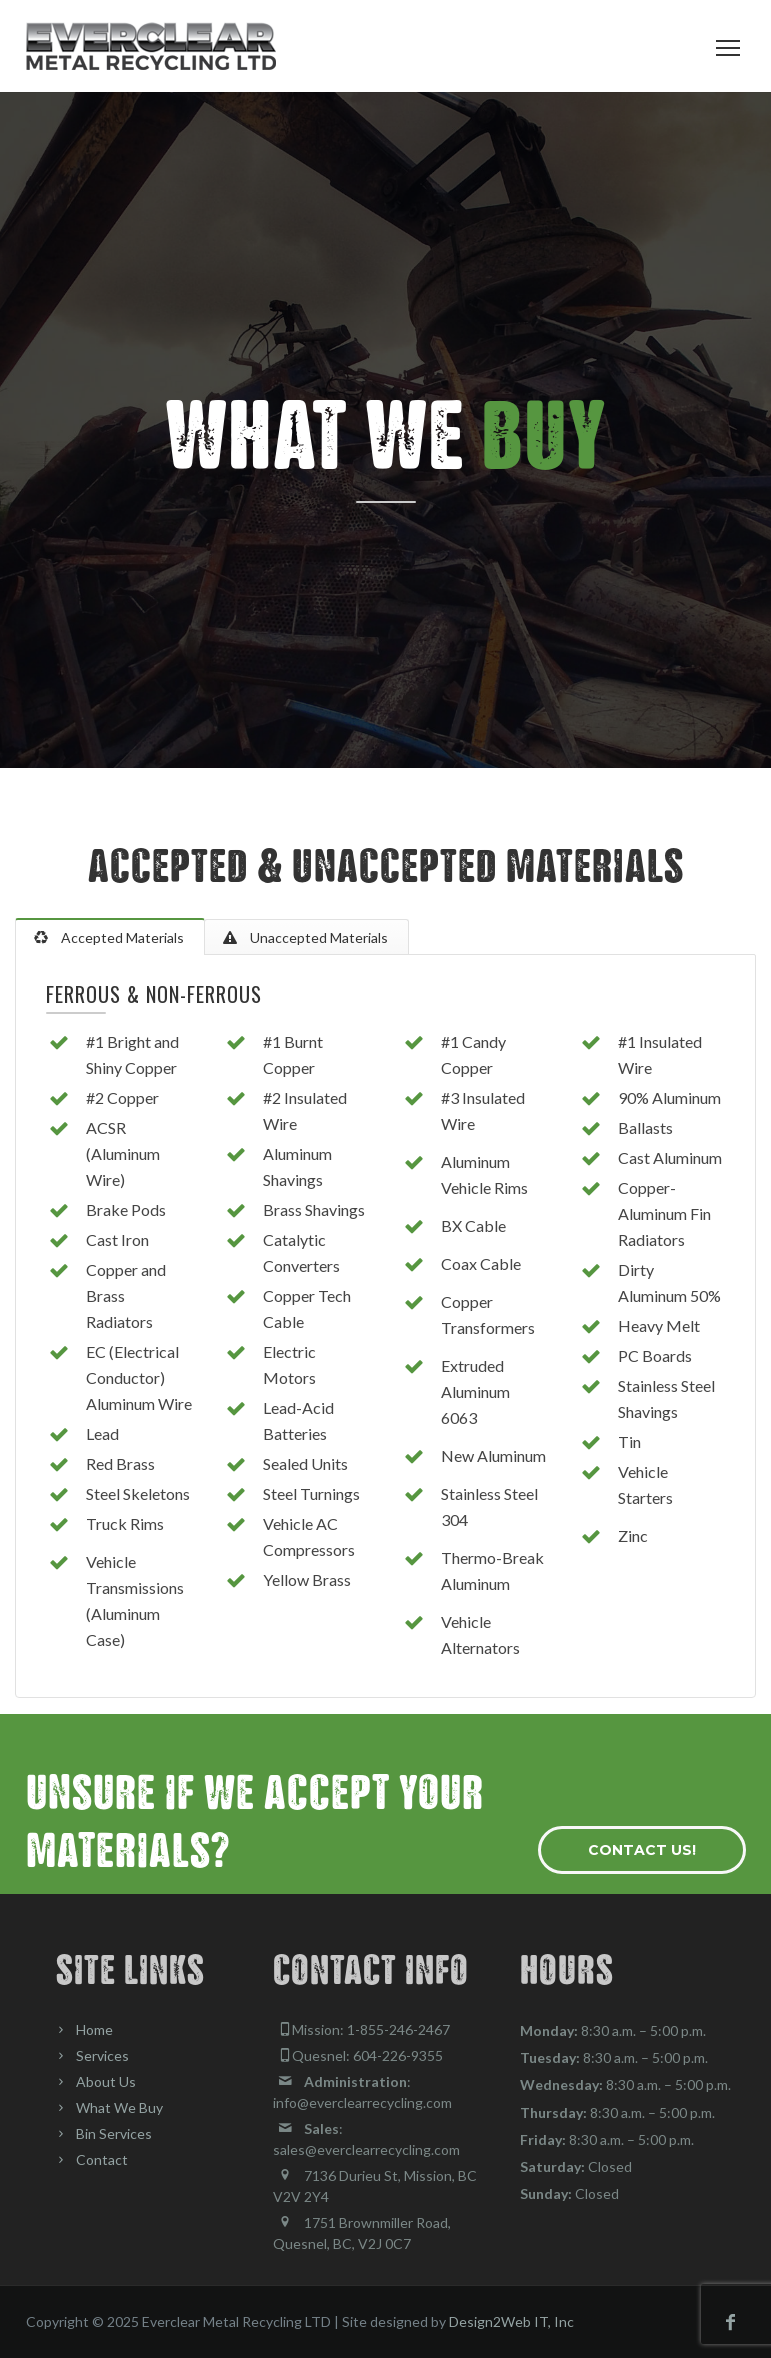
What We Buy (119, 2107)
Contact (102, 2159)
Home (94, 2029)
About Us (106, 2081)
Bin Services (114, 2133)
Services (102, 2055)
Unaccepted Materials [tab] (317, 937)
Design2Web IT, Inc (511, 2321)
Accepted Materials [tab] (121, 937)
